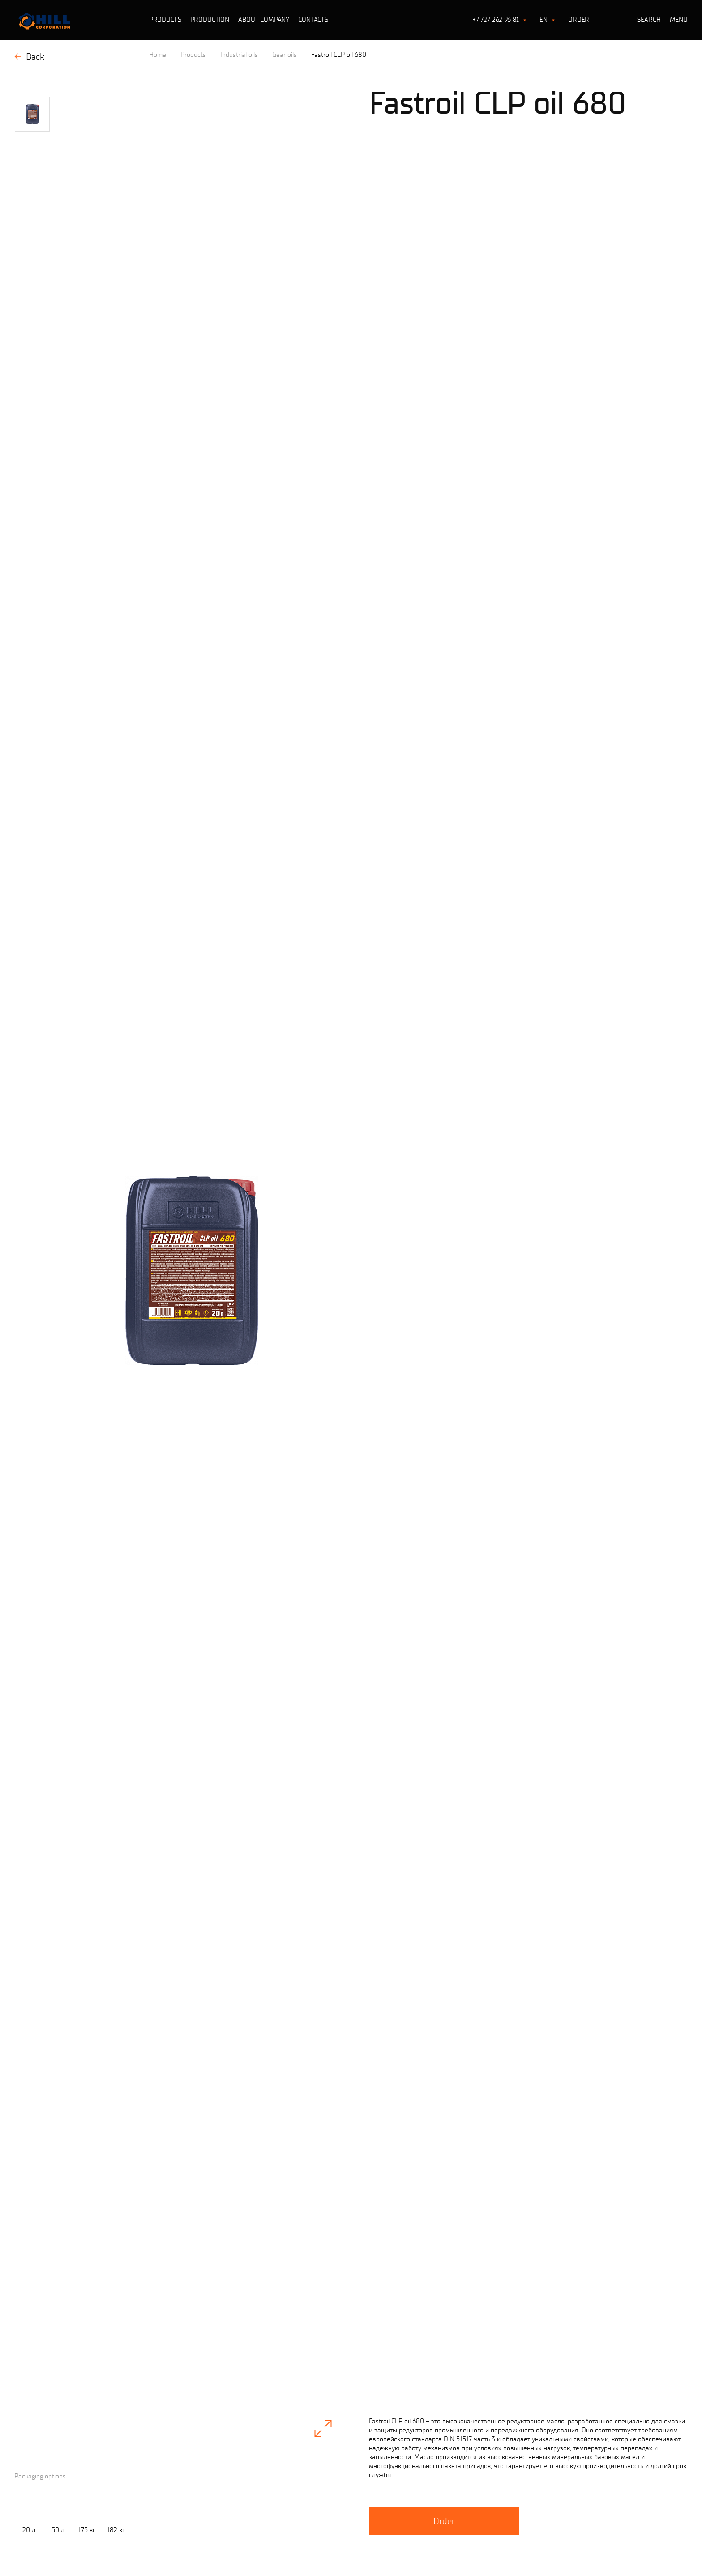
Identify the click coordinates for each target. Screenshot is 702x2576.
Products (165, 20)
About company (263, 20)
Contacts (313, 20)
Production (210, 20)
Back (29, 56)
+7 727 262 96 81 (495, 20)
